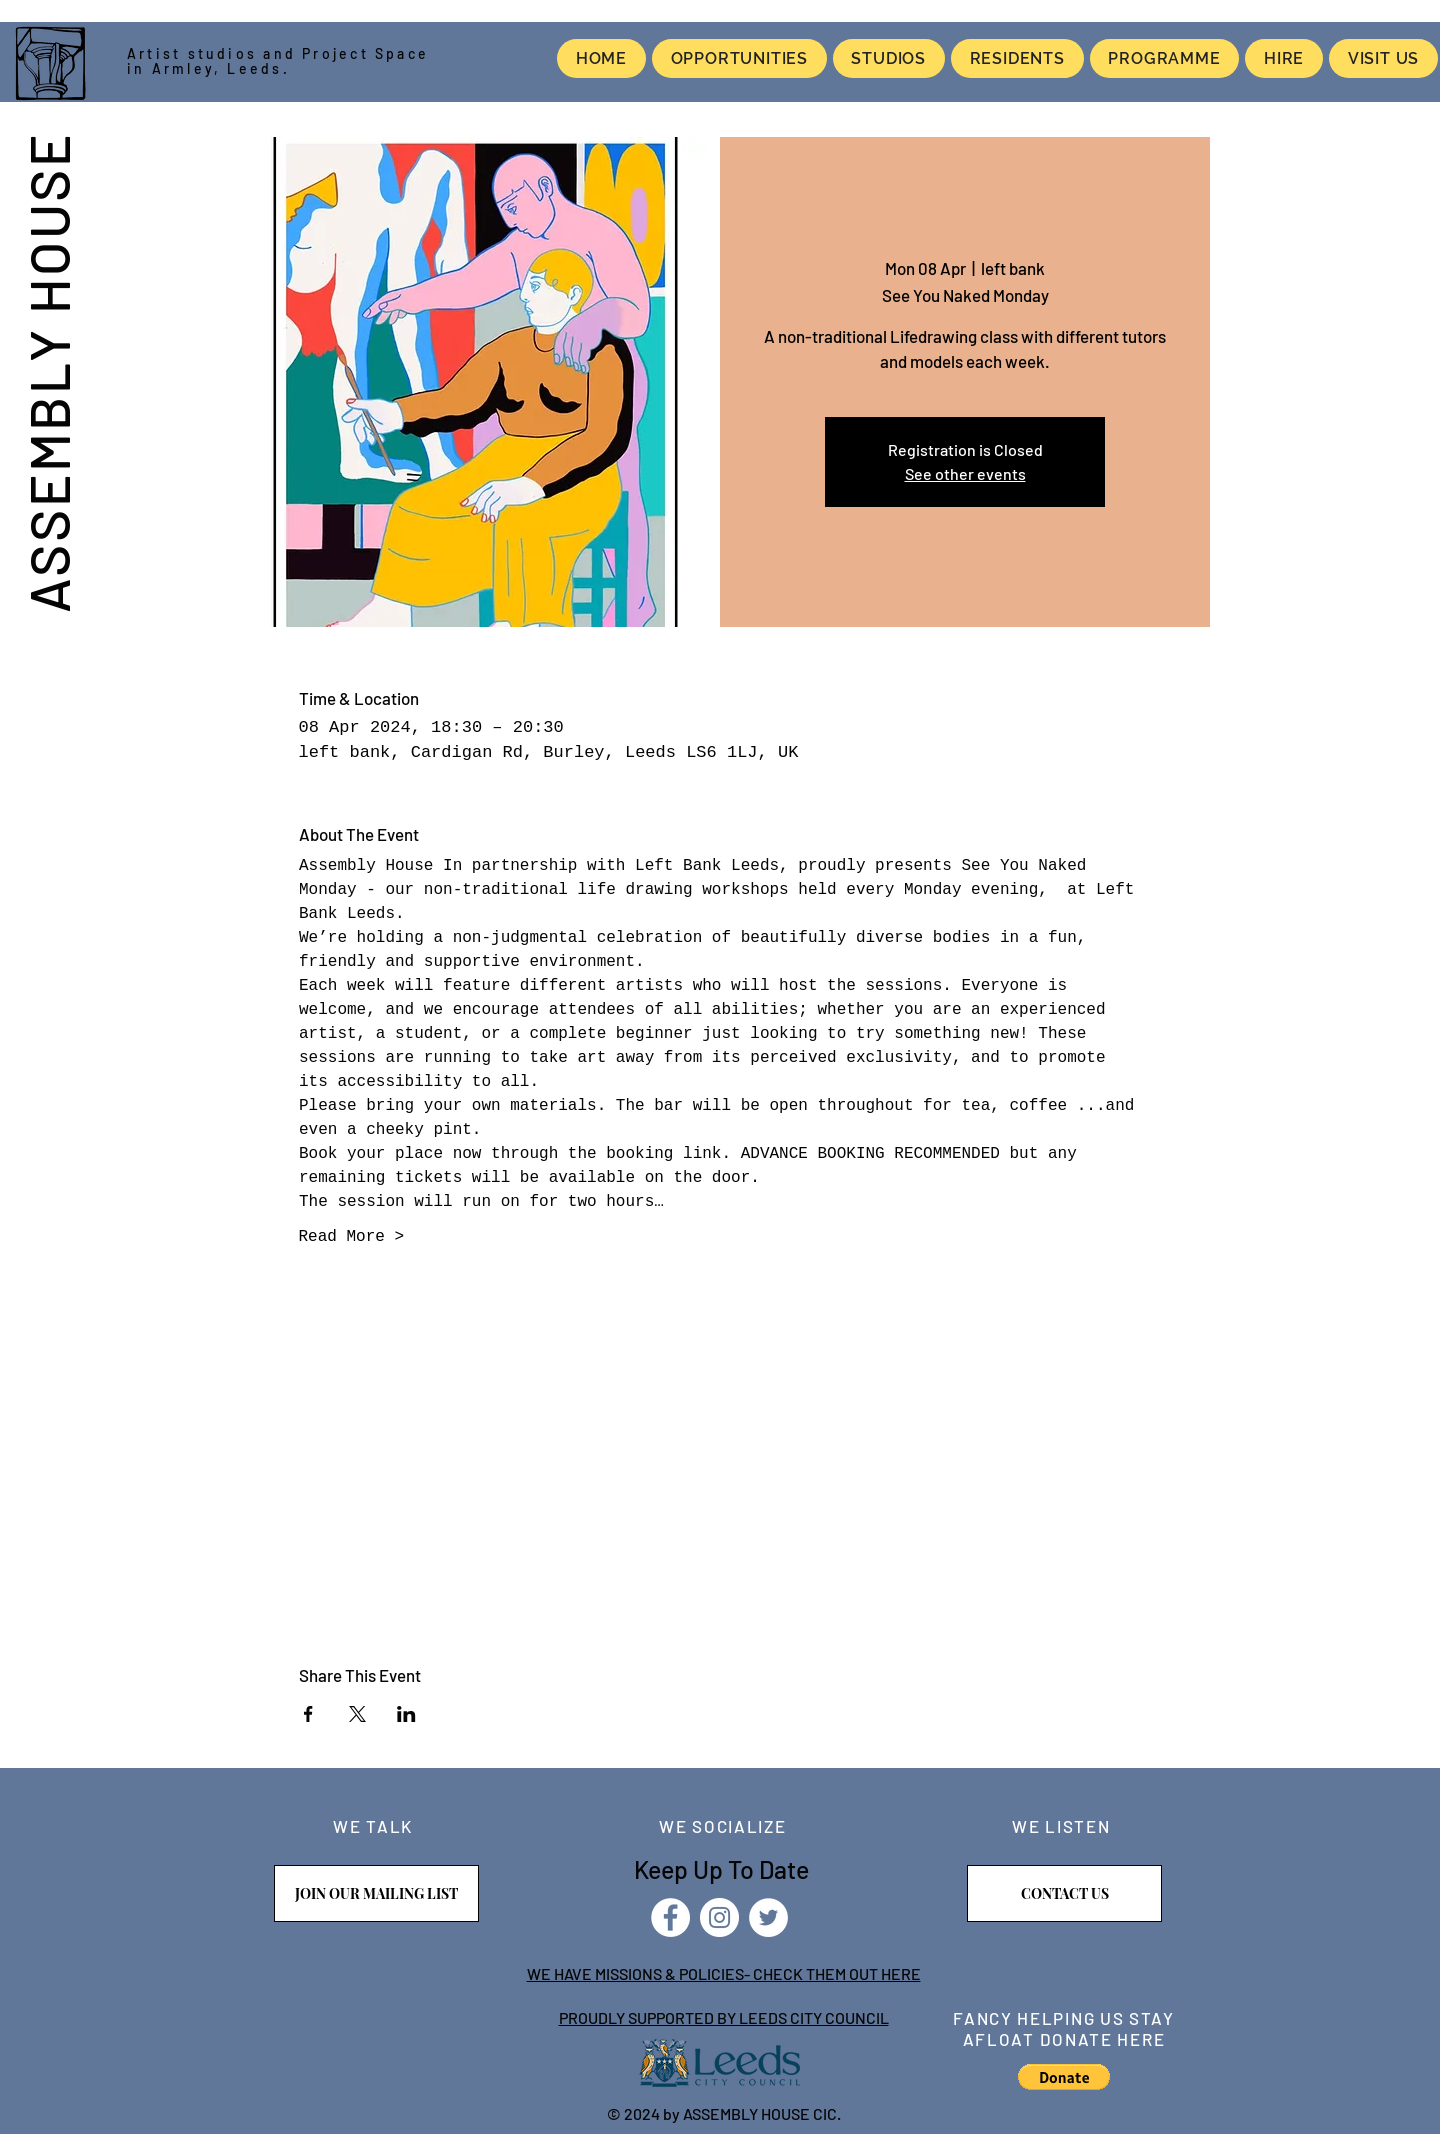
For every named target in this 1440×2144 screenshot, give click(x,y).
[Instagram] (719, 1917)
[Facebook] (670, 1917)
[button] (1064, 2077)
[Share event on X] (357, 1714)
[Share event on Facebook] (308, 1714)
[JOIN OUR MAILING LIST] (376, 1893)
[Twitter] (768, 1917)
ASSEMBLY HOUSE (48, 372)
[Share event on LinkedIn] (406, 1714)
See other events (965, 473)
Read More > (352, 1237)
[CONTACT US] (1064, 1893)
